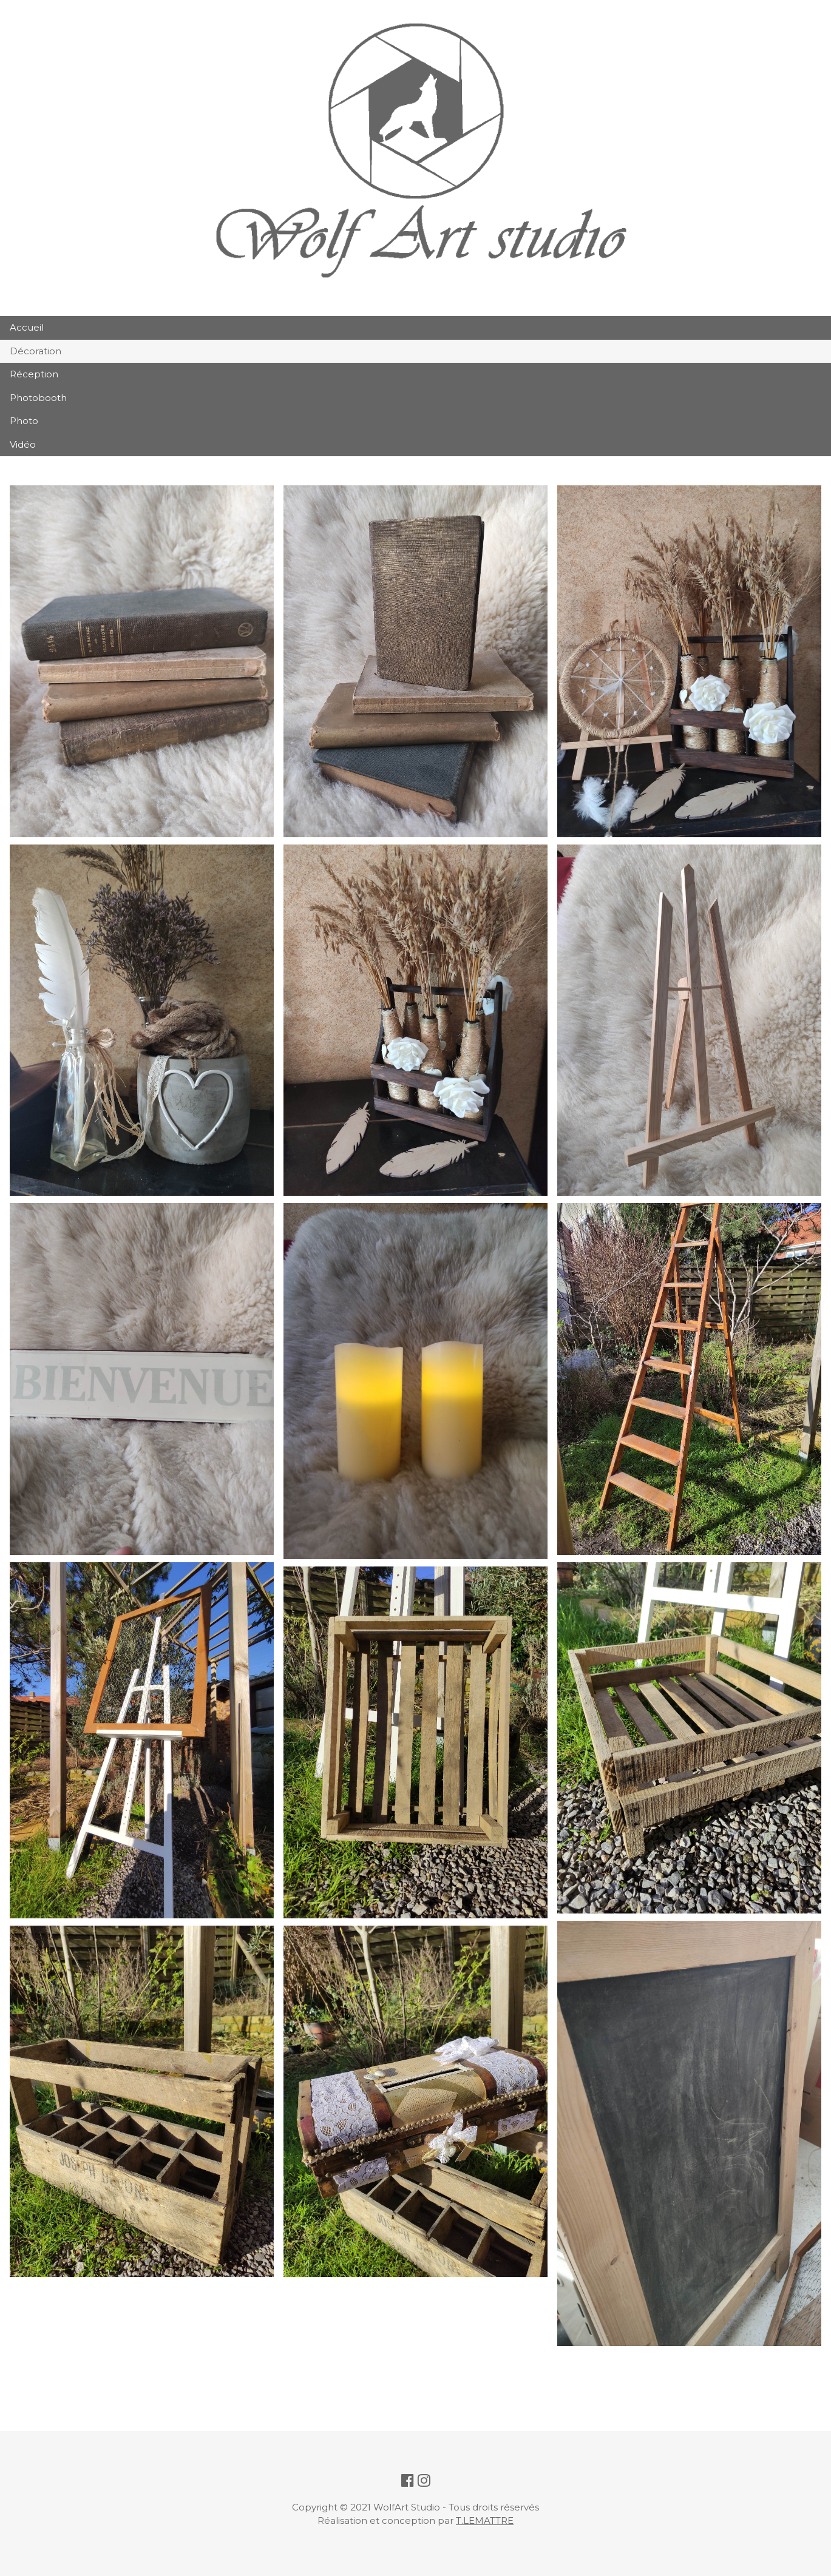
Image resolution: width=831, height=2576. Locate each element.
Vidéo (23, 444)
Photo (24, 421)
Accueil (27, 327)
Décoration (35, 351)
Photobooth (38, 397)
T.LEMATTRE (485, 2520)
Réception (34, 374)
